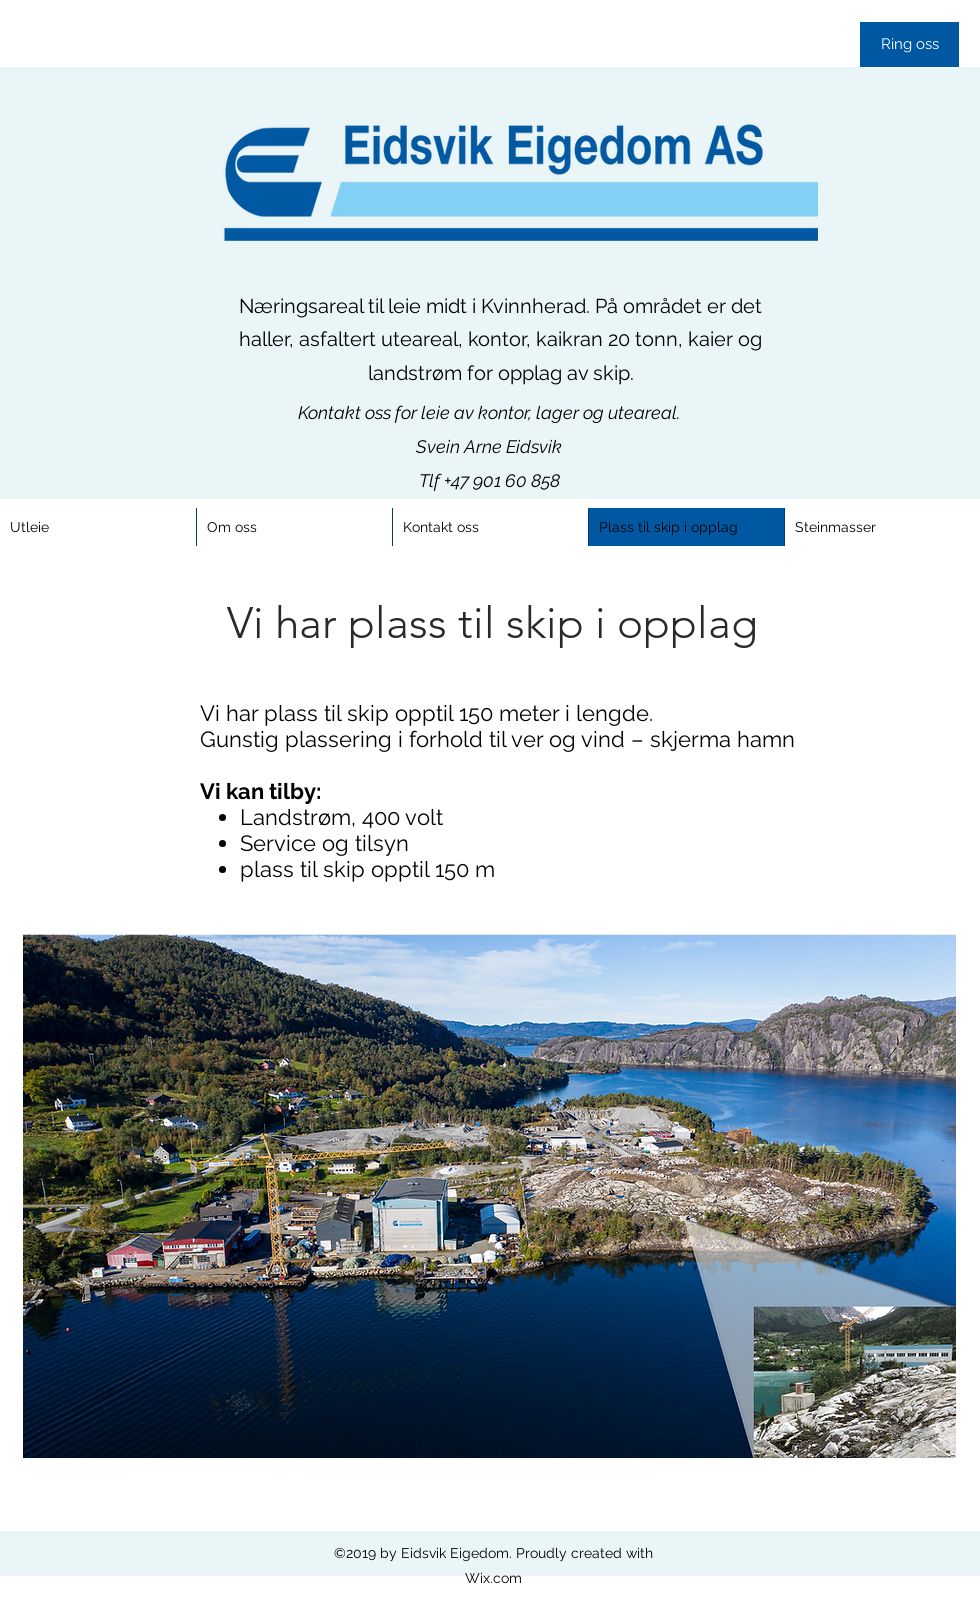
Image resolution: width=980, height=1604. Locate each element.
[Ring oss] (909, 44)
